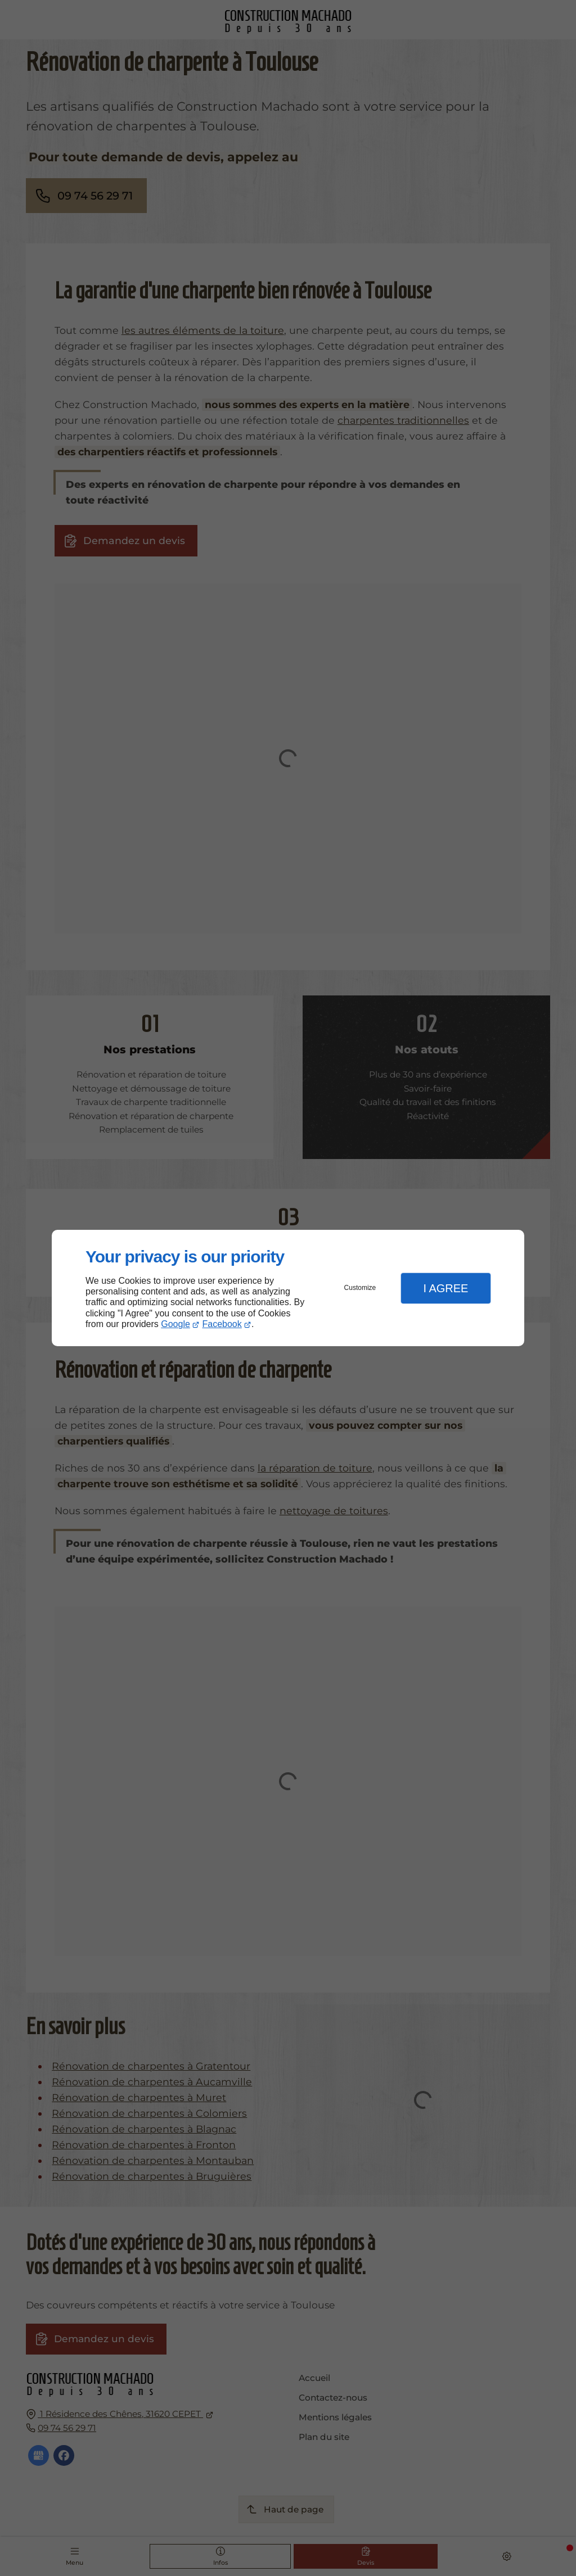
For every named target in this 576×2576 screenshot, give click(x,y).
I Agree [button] (445, 1288)
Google (175, 1324)
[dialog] (288, 1288)
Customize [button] (360, 1288)
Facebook (222, 1324)
